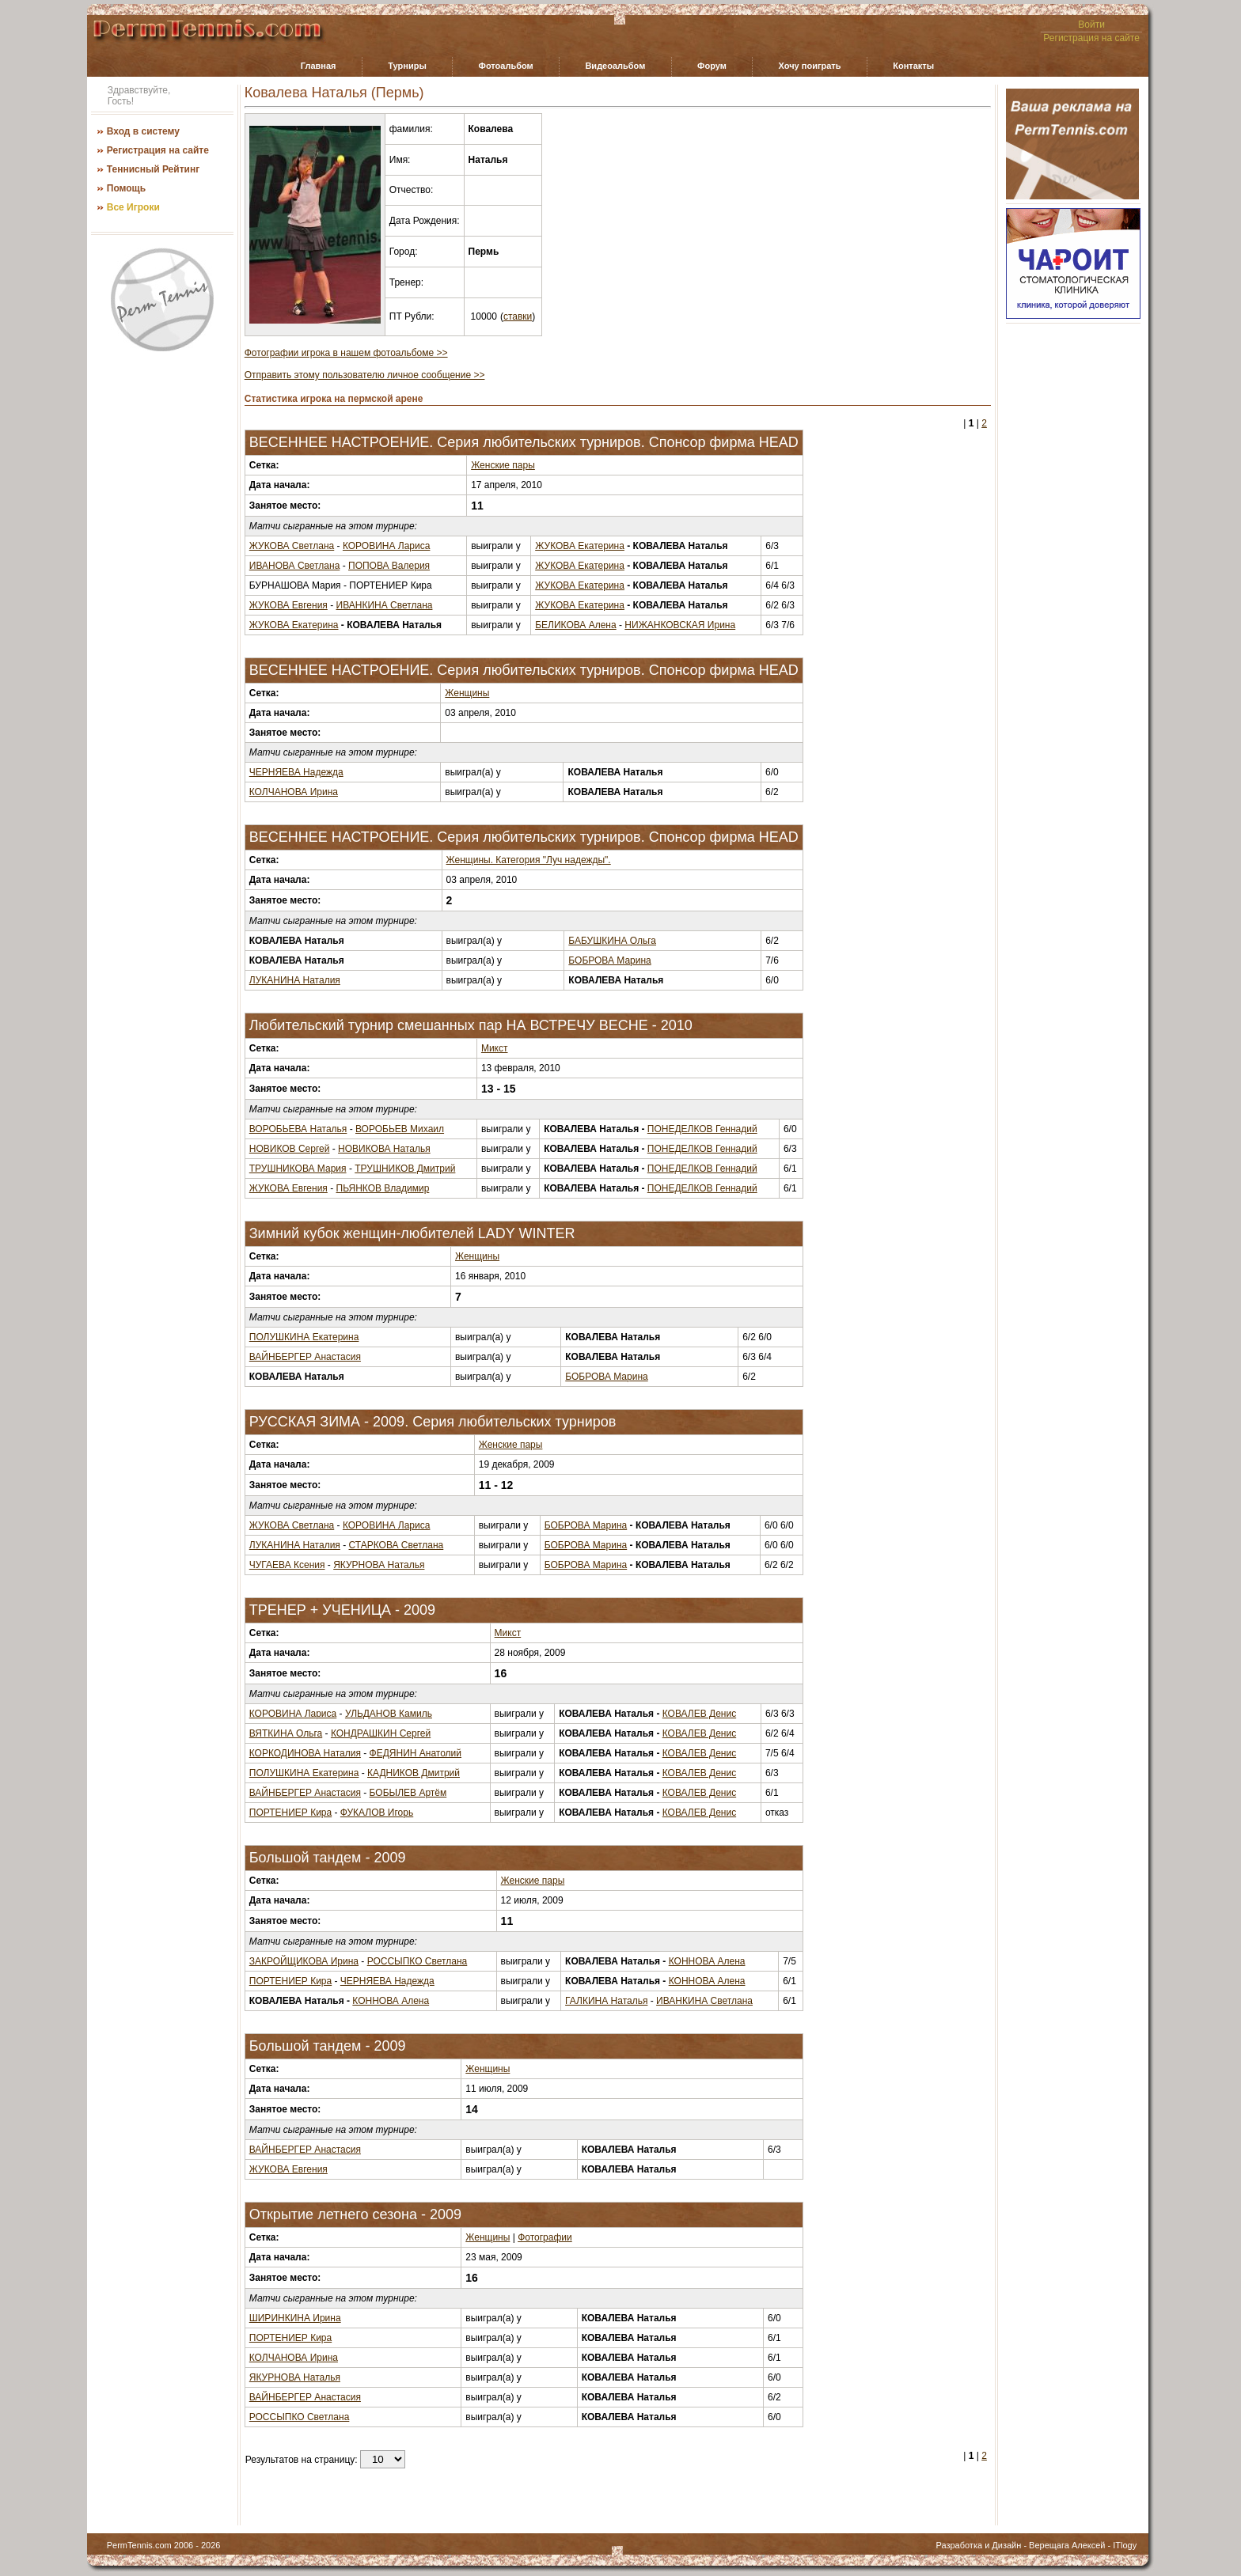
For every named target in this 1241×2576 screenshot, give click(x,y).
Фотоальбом (506, 65)
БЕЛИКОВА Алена (576, 625)
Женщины (467, 693)
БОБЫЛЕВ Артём (408, 1792)
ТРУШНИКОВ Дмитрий (405, 1168)
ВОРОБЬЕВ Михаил (399, 1129)
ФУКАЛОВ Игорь (376, 1812)
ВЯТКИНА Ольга (285, 1733)
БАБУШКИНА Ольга (612, 940)
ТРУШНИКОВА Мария (298, 1168)
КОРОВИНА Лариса (387, 545)
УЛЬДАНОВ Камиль (388, 1713)
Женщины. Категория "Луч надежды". (528, 860)
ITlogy (1125, 2545)
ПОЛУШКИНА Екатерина (304, 1337)
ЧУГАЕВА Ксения (287, 1564)
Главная (318, 65)
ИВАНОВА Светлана (294, 565)
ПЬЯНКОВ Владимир (383, 1188)
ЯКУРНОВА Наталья (378, 1564)
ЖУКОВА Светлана (292, 545)
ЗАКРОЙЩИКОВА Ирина (304, 1961)
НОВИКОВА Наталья (384, 1148)
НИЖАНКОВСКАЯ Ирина (679, 625)
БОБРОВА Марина (609, 960)
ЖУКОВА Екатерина (579, 545)
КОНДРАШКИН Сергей (381, 1733)
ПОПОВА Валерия (389, 565)
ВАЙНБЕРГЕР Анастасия (305, 1356)
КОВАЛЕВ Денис (699, 1713)
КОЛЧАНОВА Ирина (293, 791)
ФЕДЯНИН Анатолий (415, 1753)
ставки (517, 316)
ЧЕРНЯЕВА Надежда (296, 772)
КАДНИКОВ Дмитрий (413, 1773)
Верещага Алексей (1067, 2545)
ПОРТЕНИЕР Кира (290, 1812)
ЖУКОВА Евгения (288, 605)
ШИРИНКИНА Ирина (295, 2318)
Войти (1091, 24)
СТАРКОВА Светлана (396, 1545)
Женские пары (503, 465)
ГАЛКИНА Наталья (606, 2000)
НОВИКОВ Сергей (289, 1148)
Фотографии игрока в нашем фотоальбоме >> (346, 352)
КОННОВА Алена (707, 1961)
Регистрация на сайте (1091, 38)
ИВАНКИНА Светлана (384, 605)
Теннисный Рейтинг (153, 169)
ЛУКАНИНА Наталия (294, 980)
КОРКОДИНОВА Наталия (305, 1753)
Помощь (126, 188)
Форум (712, 65)
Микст (494, 1048)
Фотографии (545, 2237)
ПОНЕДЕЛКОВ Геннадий (702, 1129)
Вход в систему (143, 131)
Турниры (407, 65)
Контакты (913, 65)
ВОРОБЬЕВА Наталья (298, 1129)
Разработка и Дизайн (978, 2545)
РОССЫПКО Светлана (417, 1961)
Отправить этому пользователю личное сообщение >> (365, 375)
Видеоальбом (615, 65)
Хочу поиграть (810, 65)
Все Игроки (133, 207)
